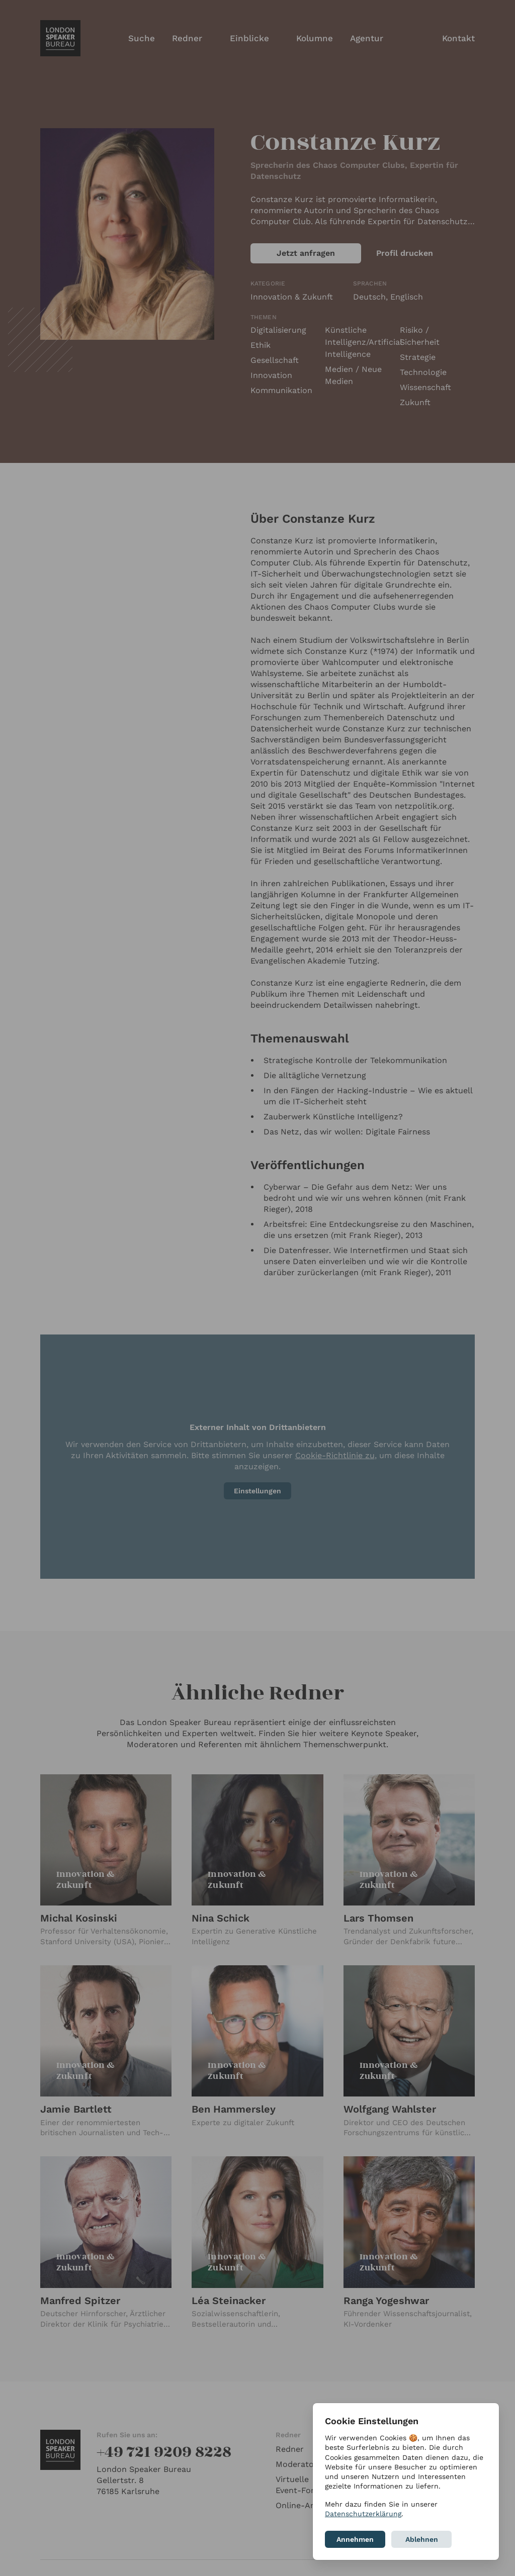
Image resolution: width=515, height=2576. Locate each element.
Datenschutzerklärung (363, 2514)
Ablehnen (421, 2539)
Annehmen (355, 2539)
